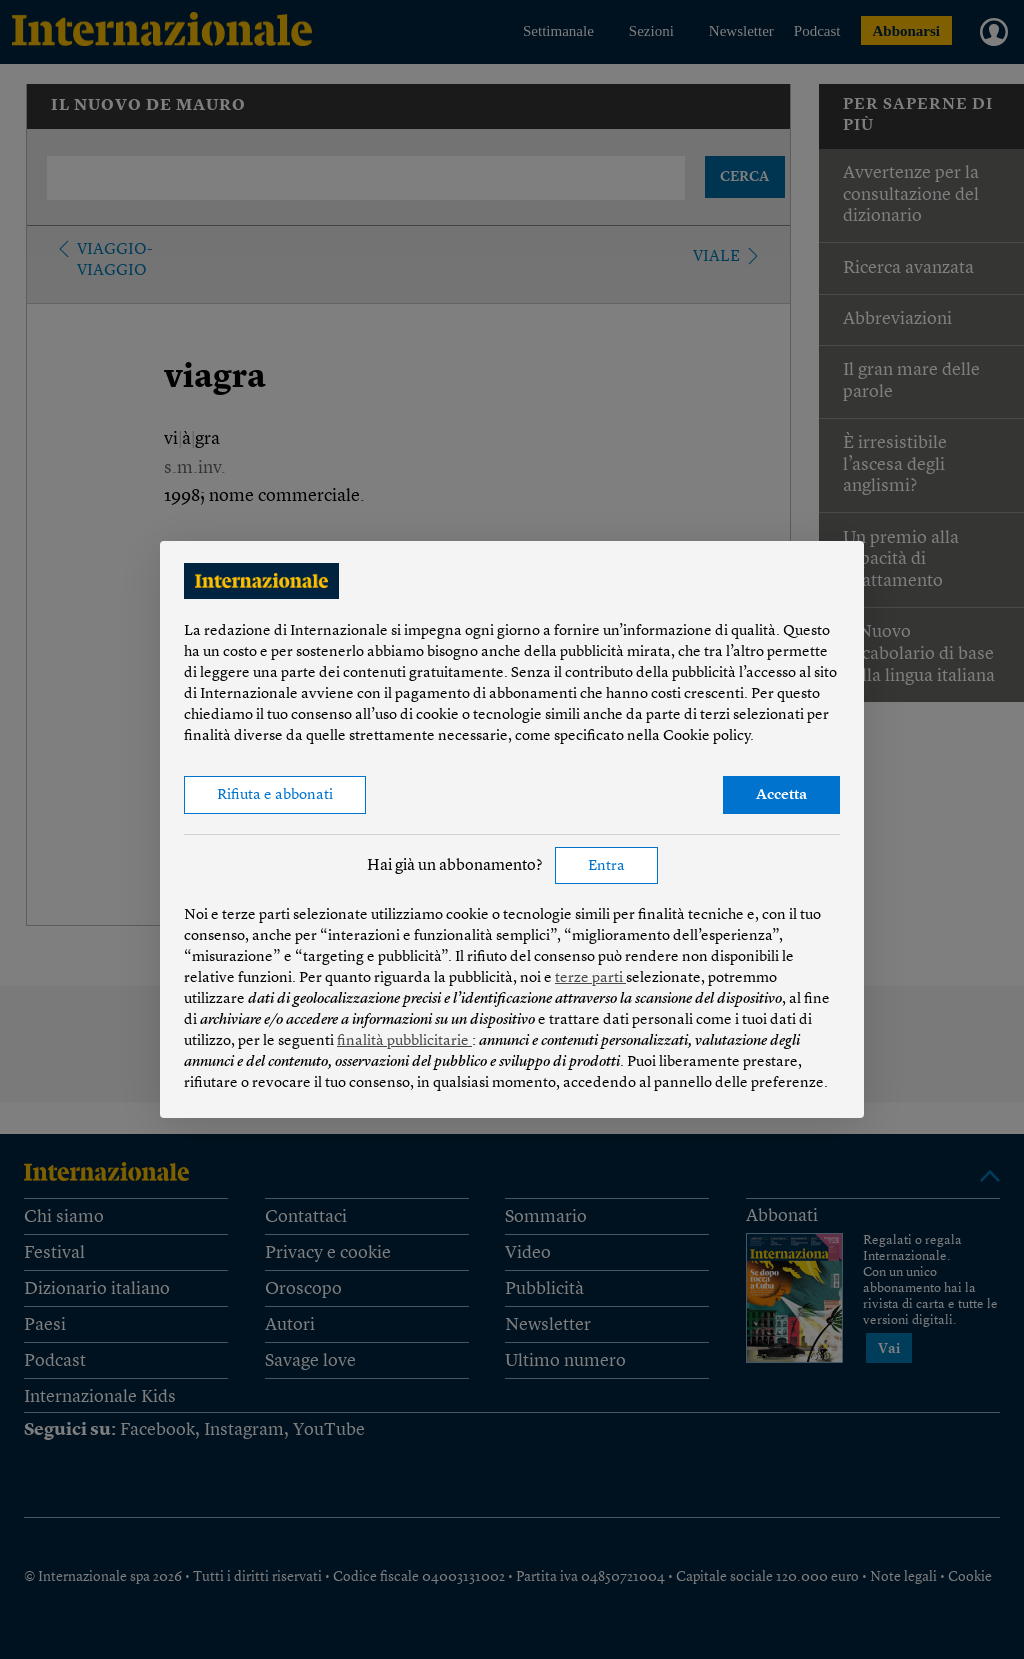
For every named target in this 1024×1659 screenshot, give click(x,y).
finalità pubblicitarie (404, 1041)
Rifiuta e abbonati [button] (275, 795)
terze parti (590, 978)
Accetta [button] (781, 795)
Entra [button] (606, 866)
